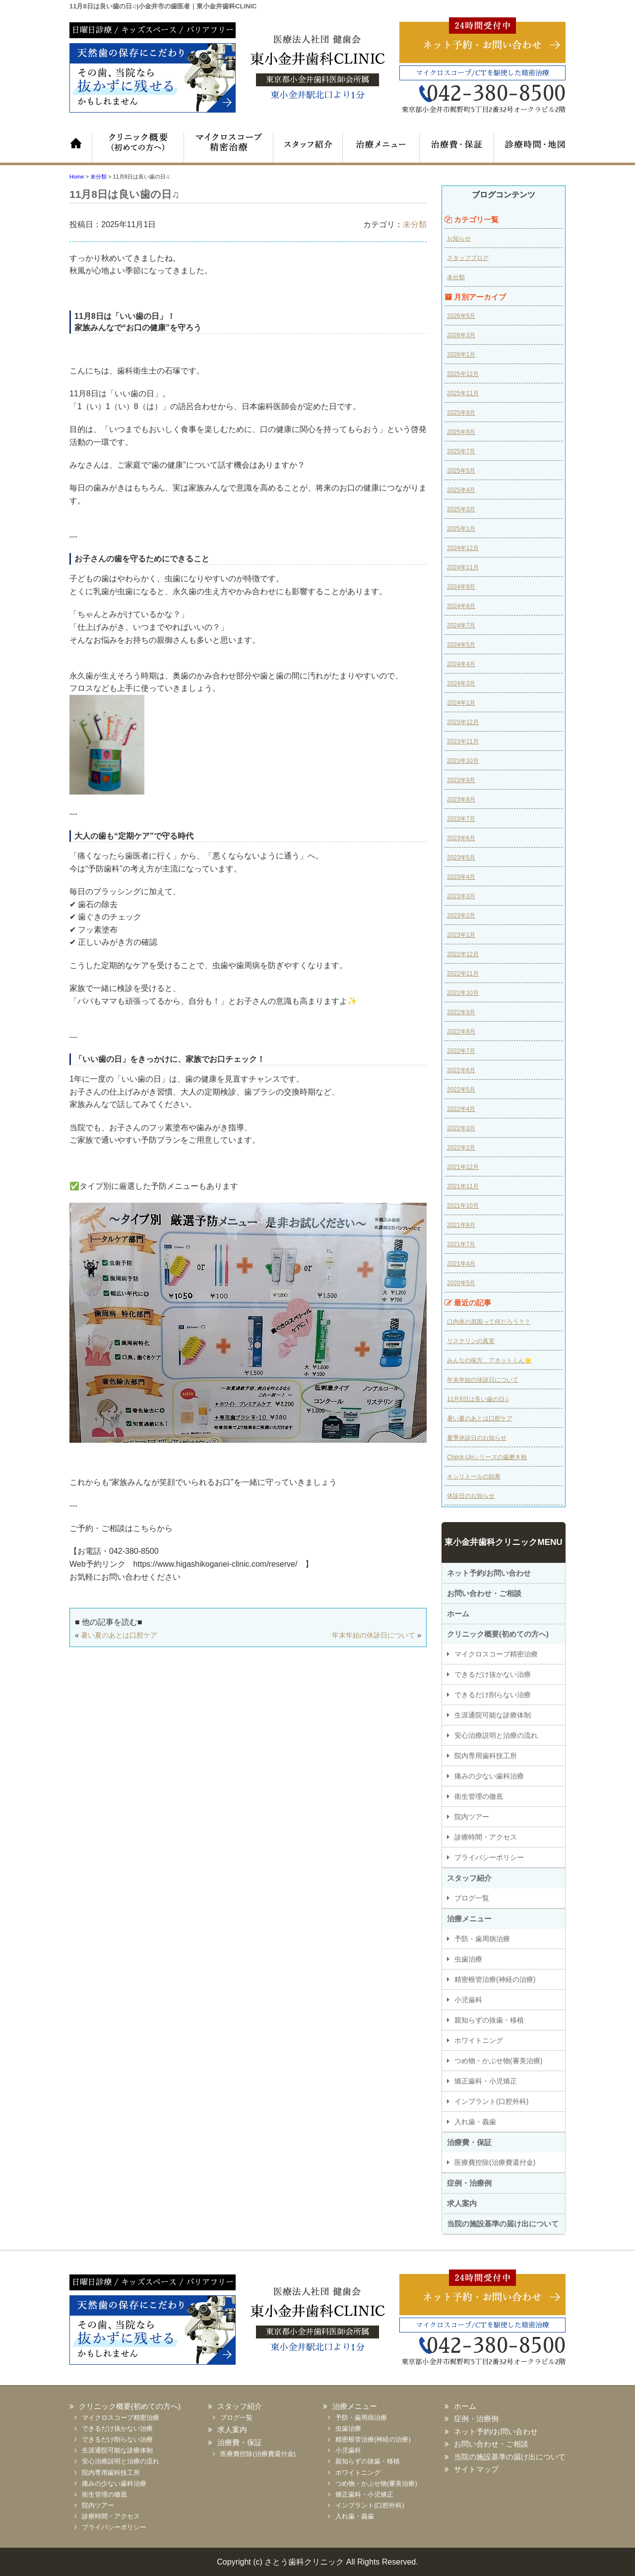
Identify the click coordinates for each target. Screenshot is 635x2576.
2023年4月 (461, 876)
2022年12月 (463, 954)
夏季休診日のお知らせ (477, 1437)
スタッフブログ (468, 257)
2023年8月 (461, 799)
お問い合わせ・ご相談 (484, 1593)
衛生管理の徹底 (478, 1796)
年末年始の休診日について (373, 1635)
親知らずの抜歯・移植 (489, 2020)
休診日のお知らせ (471, 1495)
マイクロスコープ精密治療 (223, 148)
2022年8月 (461, 1031)
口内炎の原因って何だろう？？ (488, 1321)
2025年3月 (461, 509)
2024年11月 (463, 567)
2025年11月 (463, 393)
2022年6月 (461, 1070)
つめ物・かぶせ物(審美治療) (498, 2061)
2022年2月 (461, 1147)
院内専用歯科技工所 (485, 1756)
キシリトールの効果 (474, 1476)
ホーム (81, 148)
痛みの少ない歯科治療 (489, 1776)
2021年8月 (461, 1225)
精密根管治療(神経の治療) (494, 1979)
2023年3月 (461, 896)
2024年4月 (461, 664)
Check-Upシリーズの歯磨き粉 (487, 1457)
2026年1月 (461, 354)
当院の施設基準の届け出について (503, 2223)
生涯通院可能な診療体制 (492, 1715)
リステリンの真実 (471, 1341)
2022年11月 (463, 973)
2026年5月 (461, 315)
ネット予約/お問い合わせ (489, 1573)
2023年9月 (461, 780)
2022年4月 (461, 1108)
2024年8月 (461, 606)
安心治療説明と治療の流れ (496, 1735)
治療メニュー (379, 148)
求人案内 (462, 2203)
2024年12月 (463, 548)
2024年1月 (461, 702)
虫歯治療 (468, 1959)
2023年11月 (463, 741)
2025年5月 (461, 470)
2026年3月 (461, 335)
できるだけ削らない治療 (492, 1695)
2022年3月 (461, 1128)
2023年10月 (463, 760)
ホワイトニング (478, 2040)
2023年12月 (463, 722)
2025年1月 (461, 528)
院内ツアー (471, 1817)
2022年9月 (461, 1012)
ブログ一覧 (471, 1898)
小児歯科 (468, 2000)
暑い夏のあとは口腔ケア (119, 1635)
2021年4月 (461, 1263)
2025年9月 (461, 412)
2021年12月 (463, 1167)
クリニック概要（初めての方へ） (136, 148)
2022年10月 (463, 992)
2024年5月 (461, 644)
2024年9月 (461, 586)
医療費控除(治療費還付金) (494, 2162)
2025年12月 (463, 373)
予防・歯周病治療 (482, 1939)
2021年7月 (461, 1244)
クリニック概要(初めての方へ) (498, 1634)
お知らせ (459, 238)
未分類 (415, 224)
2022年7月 (461, 1050)
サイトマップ (476, 2469)
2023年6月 (461, 838)
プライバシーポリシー (489, 1857)
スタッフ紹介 (305, 148)
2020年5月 (461, 1283)
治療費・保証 (454, 148)
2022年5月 (461, 1089)
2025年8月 (461, 432)
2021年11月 (463, 1186)
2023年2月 (461, 915)
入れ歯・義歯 (475, 2122)
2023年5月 (461, 857)
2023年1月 (461, 934)
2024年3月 (461, 683)
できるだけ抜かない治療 (492, 1674)
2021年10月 (463, 1205)
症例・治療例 (469, 2183)
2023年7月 (461, 818)
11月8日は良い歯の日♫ (478, 1399)
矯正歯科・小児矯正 (485, 2081)
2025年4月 (461, 490)
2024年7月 (461, 625)
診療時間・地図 (528, 148)
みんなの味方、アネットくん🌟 (489, 1360)
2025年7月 (461, 451)
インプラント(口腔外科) (491, 2101)
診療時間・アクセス (485, 1837)
